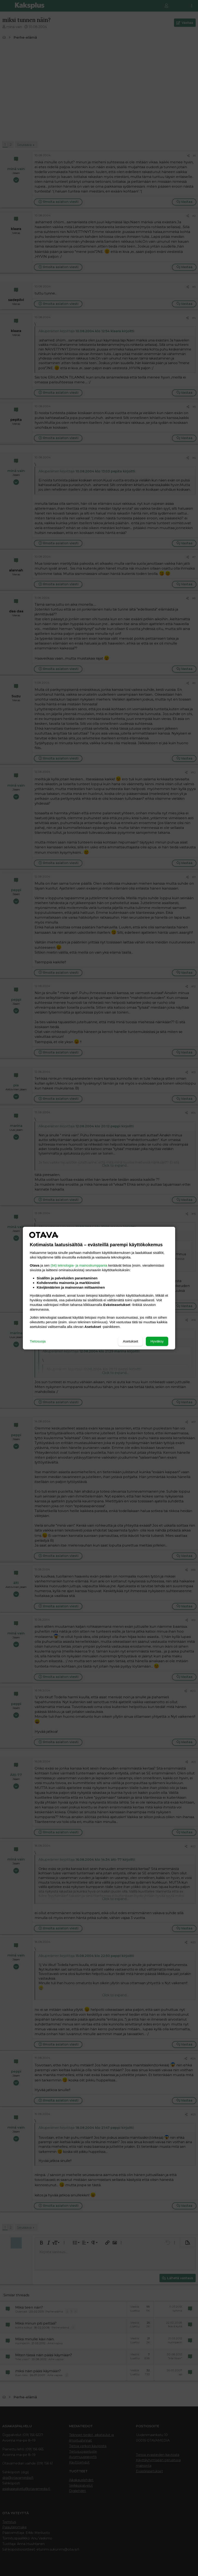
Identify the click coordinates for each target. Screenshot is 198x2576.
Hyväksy (157, 1341)
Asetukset (130, 1341)
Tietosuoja (38, 1341)
